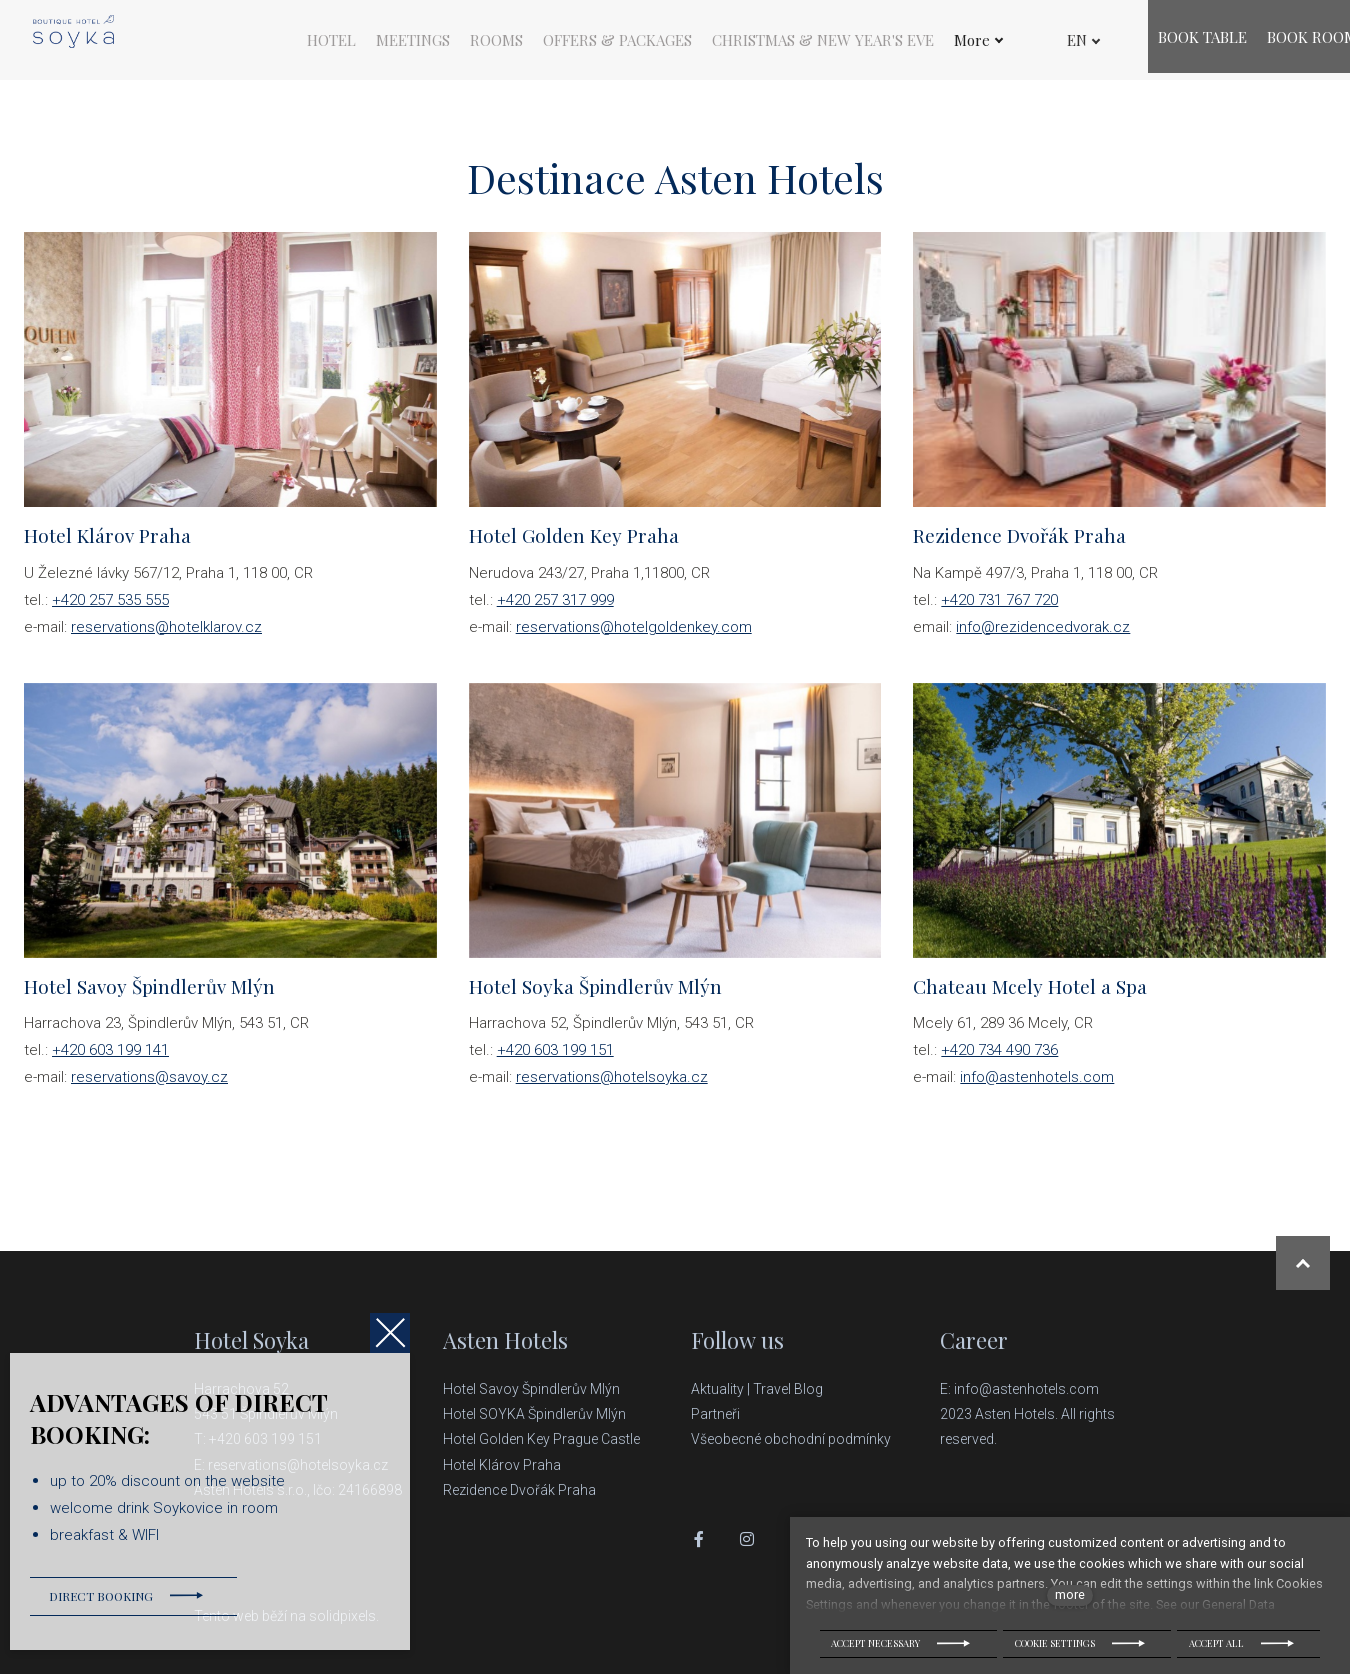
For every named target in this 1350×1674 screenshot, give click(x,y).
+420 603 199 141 (110, 1059)
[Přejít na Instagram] (747, 1539)
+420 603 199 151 (555, 1059)
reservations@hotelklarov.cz (166, 636)
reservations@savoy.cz (149, 1086)
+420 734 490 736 (999, 1059)
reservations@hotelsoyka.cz (612, 1086)
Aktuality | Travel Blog (758, 1389)
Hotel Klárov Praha (502, 1465)
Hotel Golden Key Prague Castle (541, 1439)
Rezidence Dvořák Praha (519, 1490)
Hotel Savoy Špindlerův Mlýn (533, 1389)
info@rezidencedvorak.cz (1043, 636)
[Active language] (1067, 41)
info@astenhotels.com (1037, 1086)
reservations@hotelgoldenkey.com (634, 636)
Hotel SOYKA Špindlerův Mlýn (534, 1414)
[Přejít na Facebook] (699, 1539)
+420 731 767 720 (999, 609)
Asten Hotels (505, 1340)
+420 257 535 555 (110, 609)
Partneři (715, 1414)
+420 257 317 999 (555, 609)
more (1070, 1594)
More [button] (979, 41)
